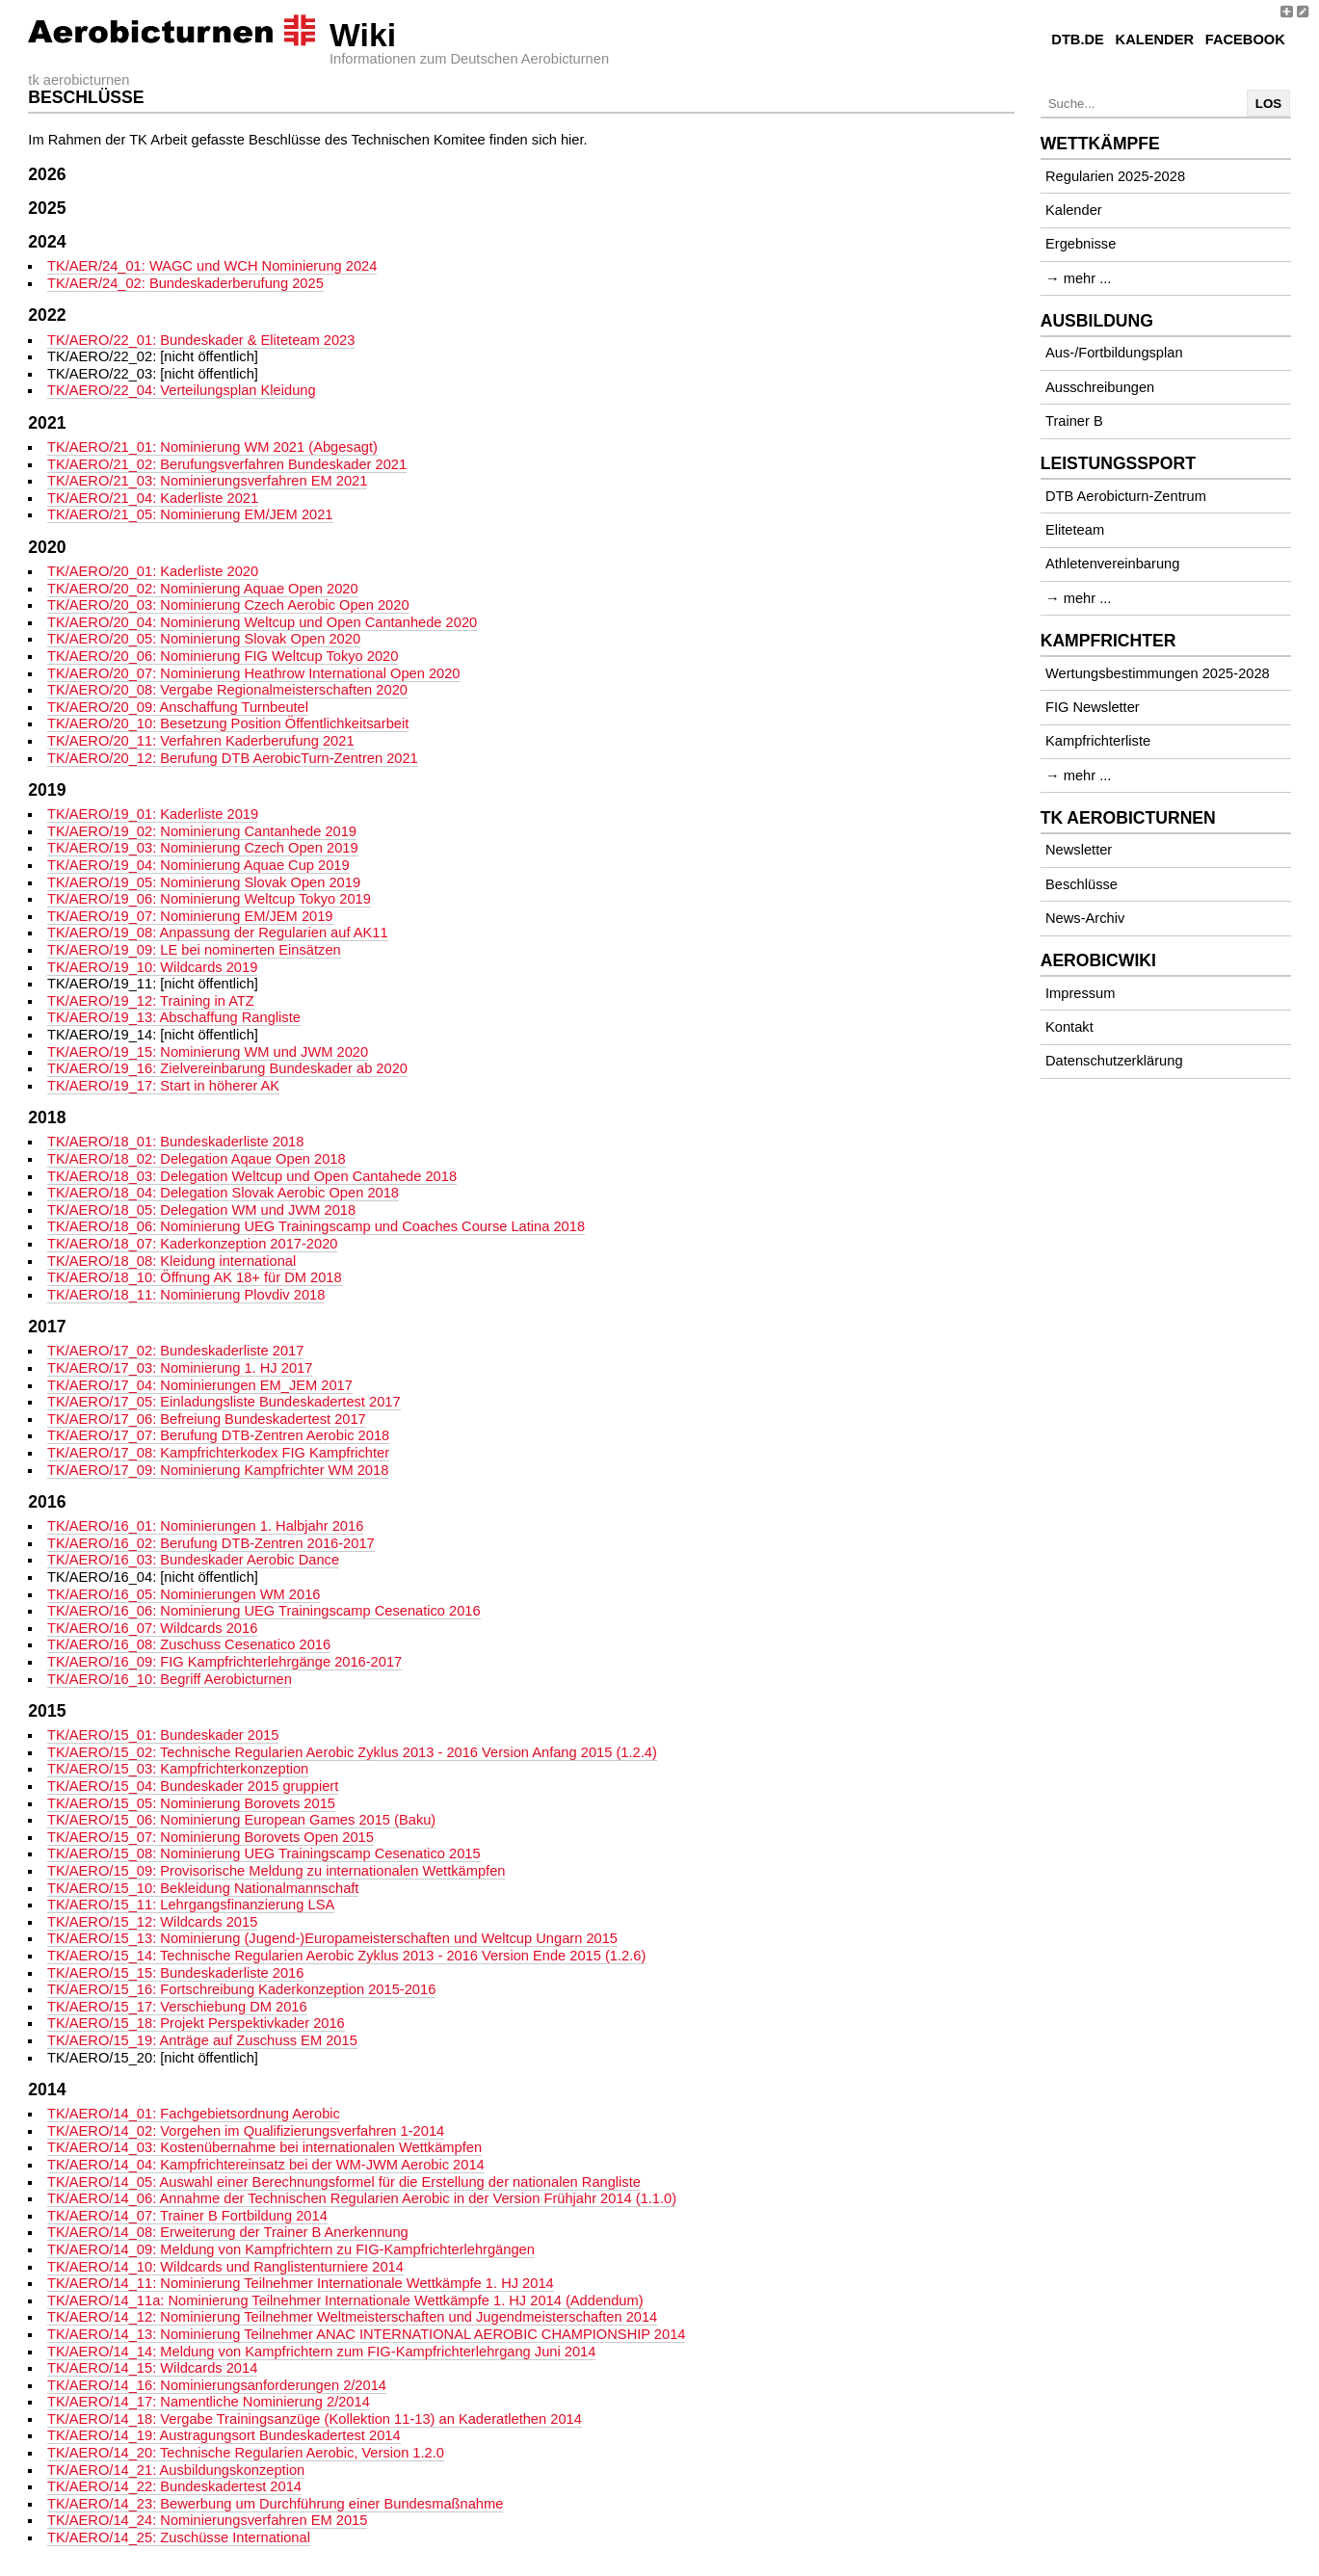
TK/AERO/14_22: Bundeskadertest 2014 (174, 2486)
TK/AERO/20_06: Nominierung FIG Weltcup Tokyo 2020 (222, 656)
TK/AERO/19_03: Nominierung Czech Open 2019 (202, 847)
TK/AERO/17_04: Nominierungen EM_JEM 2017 (200, 1385)
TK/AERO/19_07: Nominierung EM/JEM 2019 (190, 916)
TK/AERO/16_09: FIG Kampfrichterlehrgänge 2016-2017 (224, 1661)
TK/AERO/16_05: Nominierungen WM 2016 (184, 1594)
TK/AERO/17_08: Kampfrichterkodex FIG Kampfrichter (218, 1452)
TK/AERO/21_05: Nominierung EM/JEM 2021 (190, 514)
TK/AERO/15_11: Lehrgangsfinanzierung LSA (190, 1904)
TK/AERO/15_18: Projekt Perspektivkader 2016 (196, 2023)
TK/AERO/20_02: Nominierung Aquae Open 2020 (202, 588)
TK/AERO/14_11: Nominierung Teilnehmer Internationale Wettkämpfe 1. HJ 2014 (300, 2283)
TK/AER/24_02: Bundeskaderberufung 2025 (185, 283)
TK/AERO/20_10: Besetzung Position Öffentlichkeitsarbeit (228, 723)
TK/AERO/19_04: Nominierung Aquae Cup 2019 (198, 865)
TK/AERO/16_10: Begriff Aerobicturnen (169, 1679)
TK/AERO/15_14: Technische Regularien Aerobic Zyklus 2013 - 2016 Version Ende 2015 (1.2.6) (346, 1955)
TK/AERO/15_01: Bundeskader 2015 (162, 1735)
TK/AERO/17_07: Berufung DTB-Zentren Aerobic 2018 (218, 1435)
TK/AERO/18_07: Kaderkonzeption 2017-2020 (192, 1243)
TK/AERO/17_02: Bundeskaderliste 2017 (175, 1350)
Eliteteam (1074, 530)
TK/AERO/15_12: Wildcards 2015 (152, 1922)
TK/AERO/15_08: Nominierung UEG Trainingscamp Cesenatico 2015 (264, 1853)
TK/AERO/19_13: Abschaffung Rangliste (174, 1017)
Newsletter (1078, 849)
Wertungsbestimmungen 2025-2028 (1157, 673)
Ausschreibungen (1099, 387)
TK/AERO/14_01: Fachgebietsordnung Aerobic (193, 2113)
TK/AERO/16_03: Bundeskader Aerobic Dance (193, 1559)
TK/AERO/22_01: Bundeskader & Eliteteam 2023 (201, 340)
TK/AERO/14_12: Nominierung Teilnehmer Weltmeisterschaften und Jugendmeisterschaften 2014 (352, 2317)
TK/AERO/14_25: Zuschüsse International (178, 2537)
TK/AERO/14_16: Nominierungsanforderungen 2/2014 (216, 2385)
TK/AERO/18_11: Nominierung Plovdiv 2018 (186, 1294)
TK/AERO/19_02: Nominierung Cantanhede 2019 (201, 831)
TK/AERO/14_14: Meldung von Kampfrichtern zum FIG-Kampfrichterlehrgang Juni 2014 (321, 2351)
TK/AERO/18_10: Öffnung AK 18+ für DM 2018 (194, 1277)
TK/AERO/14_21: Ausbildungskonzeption (175, 2470)
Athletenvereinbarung (1112, 563)
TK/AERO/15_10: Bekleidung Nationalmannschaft (202, 1888)
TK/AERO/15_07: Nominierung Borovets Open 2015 (210, 1837)
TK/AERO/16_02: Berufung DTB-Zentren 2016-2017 (211, 1543)
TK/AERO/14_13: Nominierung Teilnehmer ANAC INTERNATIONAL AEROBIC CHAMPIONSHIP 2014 (366, 2334)
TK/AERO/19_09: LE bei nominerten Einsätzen (194, 950)
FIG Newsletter (1092, 707)
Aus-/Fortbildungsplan (1114, 352)
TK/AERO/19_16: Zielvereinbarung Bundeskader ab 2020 (227, 1068)
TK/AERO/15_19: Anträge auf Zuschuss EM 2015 (202, 2040)
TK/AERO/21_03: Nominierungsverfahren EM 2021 (207, 480)
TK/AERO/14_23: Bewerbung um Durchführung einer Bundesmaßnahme (275, 2503)
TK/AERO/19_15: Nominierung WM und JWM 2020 (207, 1052)
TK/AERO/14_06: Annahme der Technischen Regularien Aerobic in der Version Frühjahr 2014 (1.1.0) (361, 2198)
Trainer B (1074, 421)
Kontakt (1069, 1027)
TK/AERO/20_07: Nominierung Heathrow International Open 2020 (254, 673)
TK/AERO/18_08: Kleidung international (171, 1261)
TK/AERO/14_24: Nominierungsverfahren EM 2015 (207, 2520)
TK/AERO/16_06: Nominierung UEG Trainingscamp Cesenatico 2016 (264, 1610)
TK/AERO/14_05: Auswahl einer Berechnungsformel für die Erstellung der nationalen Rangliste (344, 2182)
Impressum (1080, 993)
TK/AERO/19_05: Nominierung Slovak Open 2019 (203, 882)
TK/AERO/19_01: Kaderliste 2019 (152, 814)
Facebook (1245, 39)
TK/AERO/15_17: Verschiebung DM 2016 (177, 2006)
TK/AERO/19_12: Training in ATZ (150, 1001)
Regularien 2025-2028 (1115, 176)
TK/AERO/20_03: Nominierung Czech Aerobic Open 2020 (228, 605)
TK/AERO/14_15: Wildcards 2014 (152, 2368)
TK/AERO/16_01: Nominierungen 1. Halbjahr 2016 (205, 1526)
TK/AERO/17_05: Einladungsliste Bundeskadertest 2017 (224, 1401)
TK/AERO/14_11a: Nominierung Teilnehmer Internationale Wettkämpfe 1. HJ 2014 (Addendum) (345, 2300)
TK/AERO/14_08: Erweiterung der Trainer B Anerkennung (228, 2232)
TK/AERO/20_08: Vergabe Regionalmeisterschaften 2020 (227, 689)
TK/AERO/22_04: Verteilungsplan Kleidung (181, 390)
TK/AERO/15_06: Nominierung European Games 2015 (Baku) (241, 1819)
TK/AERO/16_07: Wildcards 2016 (152, 1628)
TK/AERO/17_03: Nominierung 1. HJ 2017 (179, 1368)
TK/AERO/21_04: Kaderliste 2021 (152, 498)
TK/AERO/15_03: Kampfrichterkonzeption (177, 1768)
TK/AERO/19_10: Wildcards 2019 (152, 967)
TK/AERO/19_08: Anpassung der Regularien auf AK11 (217, 932)
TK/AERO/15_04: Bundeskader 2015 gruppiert (192, 1786)
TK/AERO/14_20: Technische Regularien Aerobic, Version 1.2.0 (245, 2452)
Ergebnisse (1080, 243)
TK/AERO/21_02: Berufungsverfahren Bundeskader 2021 (227, 464)
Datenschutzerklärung (1114, 1060)
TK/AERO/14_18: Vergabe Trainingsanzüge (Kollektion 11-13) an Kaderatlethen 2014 (314, 2419)
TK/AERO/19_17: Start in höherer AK (163, 1085)
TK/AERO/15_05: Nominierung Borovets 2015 (191, 1803)
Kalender (1155, 39)
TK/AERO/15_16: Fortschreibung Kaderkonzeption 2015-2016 (241, 1989)
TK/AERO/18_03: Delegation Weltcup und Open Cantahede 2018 (252, 1176)
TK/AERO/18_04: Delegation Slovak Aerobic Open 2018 (223, 1192)
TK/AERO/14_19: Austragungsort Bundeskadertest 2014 (224, 2435)
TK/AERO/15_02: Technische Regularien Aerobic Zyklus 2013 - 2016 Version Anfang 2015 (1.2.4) (352, 1752)
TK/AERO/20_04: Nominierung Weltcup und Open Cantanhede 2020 (262, 622)
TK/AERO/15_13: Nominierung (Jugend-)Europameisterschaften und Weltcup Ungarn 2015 (332, 1938)
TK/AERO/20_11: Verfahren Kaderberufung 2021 (201, 741)
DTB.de (1077, 39)
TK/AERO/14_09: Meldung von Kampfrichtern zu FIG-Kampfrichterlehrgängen (291, 2249)
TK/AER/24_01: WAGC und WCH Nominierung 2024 (212, 266)
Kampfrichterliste (1097, 741)
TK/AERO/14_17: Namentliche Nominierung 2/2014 (208, 2401)
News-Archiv (1084, 918)
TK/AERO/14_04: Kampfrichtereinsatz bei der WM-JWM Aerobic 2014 (266, 2164)
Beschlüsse (1081, 884)
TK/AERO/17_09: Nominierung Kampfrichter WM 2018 (217, 1470)
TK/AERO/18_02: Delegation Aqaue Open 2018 (196, 1159)
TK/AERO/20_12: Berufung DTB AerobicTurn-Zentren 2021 (232, 758)
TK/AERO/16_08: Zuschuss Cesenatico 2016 (188, 1644)
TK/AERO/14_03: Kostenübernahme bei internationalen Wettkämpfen (264, 2147)
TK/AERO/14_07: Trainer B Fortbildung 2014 (187, 2215)
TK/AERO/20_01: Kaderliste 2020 (152, 571)
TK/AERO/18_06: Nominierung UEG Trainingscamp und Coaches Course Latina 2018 (316, 1226)
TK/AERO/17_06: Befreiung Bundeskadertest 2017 (206, 1419)
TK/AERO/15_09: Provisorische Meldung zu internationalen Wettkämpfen (276, 1871)
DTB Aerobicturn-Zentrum (1125, 496)
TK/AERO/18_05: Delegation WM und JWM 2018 (201, 1210)
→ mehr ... (1078, 278)
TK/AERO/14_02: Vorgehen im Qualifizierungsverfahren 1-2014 (245, 2131)
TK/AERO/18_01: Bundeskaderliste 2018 (175, 1141)
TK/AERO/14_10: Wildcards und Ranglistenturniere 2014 (225, 2266)
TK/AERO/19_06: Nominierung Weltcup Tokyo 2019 (209, 899)
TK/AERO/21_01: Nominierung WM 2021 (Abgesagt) (212, 447)
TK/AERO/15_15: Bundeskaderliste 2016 (175, 1973)
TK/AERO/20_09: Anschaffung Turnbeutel (177, 707)
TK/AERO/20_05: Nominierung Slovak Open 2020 (203, 638)
